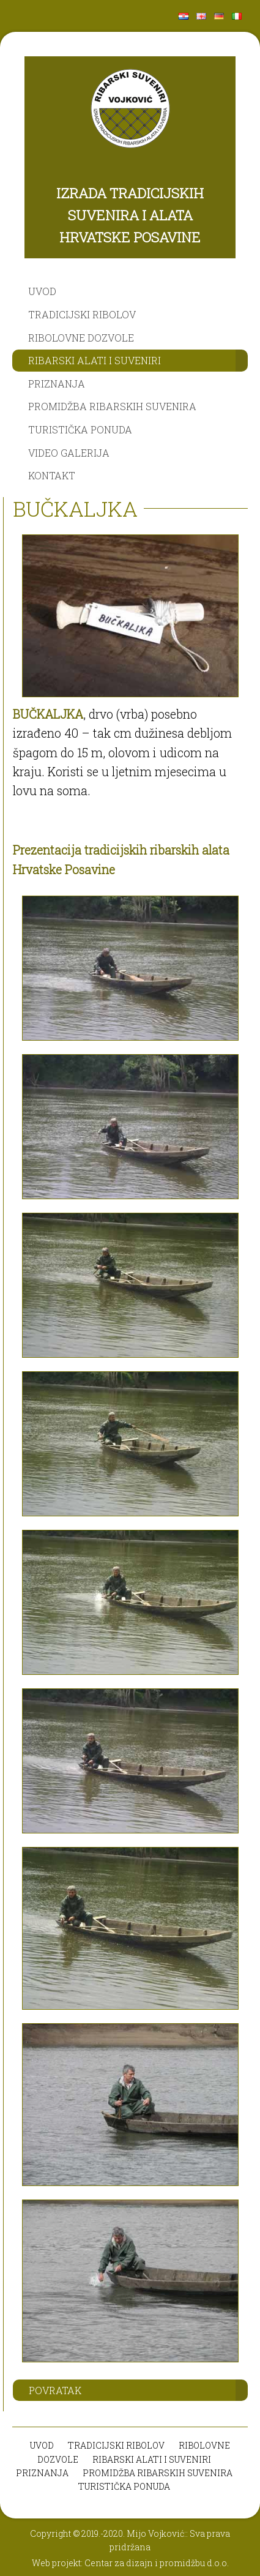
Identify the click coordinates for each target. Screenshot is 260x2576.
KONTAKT (51, 475)
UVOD (42, 291)
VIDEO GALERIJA (69, 452)
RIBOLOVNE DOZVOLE (81, 337)
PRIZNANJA (56, 383)
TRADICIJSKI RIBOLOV (82, 314)
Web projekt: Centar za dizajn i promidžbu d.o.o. (130, 2563)
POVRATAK (55, 2390)
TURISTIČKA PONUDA (80, 429)
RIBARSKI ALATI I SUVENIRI (94, 360)
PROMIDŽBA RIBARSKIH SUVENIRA (112, 406)
